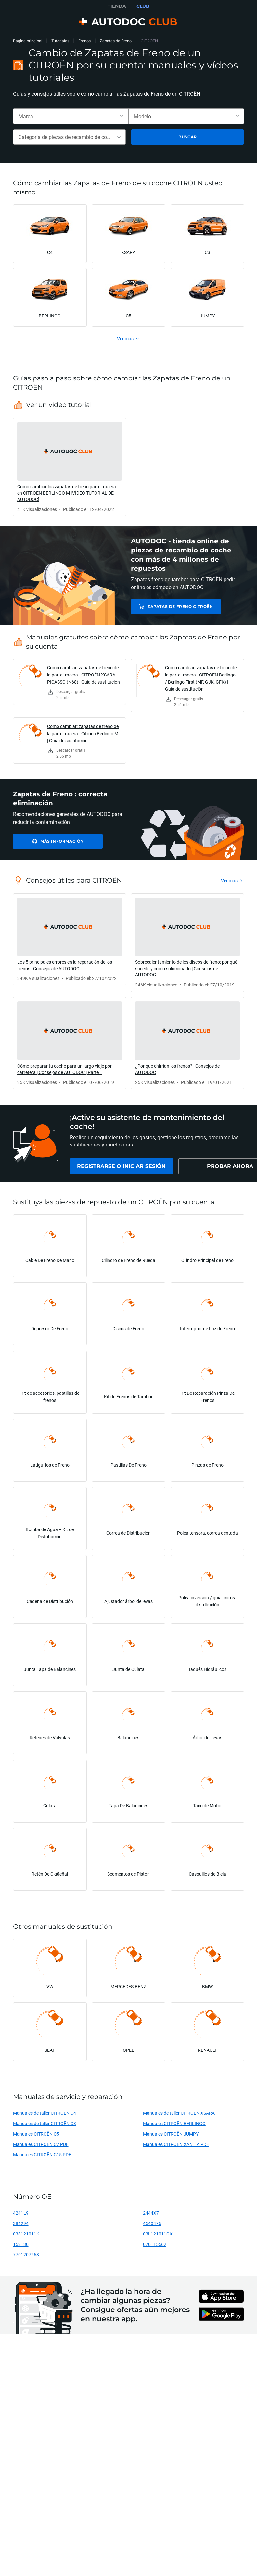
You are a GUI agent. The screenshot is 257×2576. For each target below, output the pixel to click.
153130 (21, 2247)
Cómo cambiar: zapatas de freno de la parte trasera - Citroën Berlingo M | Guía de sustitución (83, 733)
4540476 (152, 2226)
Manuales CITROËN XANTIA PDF (176, 2147)
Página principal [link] (27, 40)
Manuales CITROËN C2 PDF (41, 2147)
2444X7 (151, 2216)
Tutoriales (60, 40)
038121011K (26, 2237)
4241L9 (21, 2216)
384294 (21, 2226)
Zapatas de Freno (116, 40)
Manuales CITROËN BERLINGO (174, 2127)
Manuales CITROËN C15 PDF (42, 2158)
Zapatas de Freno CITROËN (177, 606)
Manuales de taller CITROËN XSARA (179, 2116)
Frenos (84, 40)
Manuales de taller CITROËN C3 (44, 2127)
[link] (69, 467)
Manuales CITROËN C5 (36, 2137)
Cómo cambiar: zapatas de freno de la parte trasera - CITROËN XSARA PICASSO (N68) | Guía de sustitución (83, 674)
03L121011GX (158, 2237)
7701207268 (26, 2258)
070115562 (154, 2247)
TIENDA (117, 6)
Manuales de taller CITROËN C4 (44, 2116)
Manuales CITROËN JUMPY (171, 2137)
